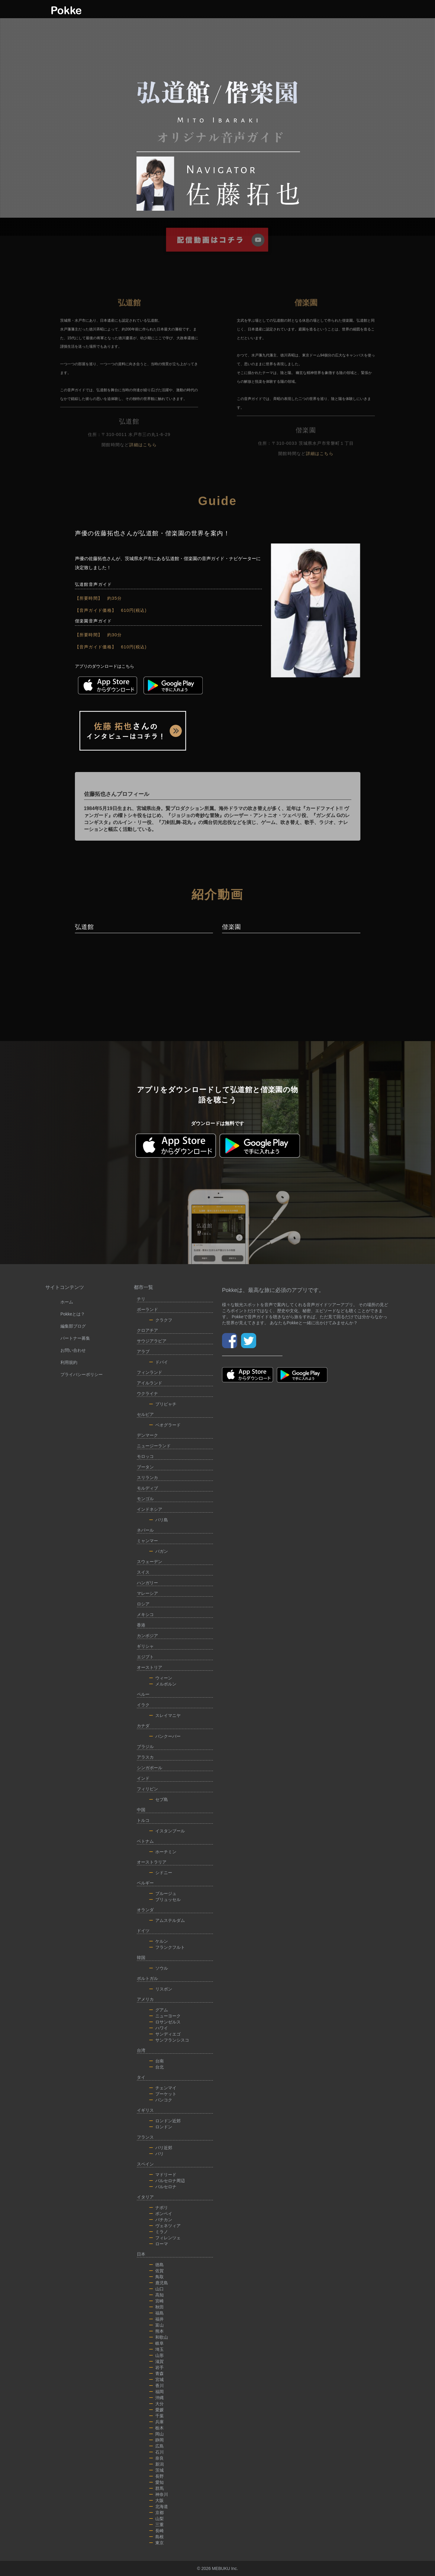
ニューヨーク (165, 2015)
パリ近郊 (160, 2147)
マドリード (163, 2174)
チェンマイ (163, 2087)
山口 (156, 2288)
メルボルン (163, 1684)
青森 (156, 2373)
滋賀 (156, 2361)
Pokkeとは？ (72, 1314)
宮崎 (156, 2301)
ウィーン (160, 1678)
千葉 (156, 2415)
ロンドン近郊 (165, 2120)
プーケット (163, 2093)
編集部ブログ (73, 1326)
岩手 (156, 2367)
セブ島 (158, 1799)
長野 (156, 2476)
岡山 (156, 2434)
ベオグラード (165, 1425)
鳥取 (156, 2276)
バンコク (160, 2099)
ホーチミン (163, 1851)
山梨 (156, 2518)
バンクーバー (165, 1736)
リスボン (160, 1989)
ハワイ (158, 2028)
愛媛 (156, 2409)
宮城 (156, 2379)
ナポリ (158, 2207)
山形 (156, 2355)
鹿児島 (158, 2282)
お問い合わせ (73, 1350)
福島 (156, 2313)
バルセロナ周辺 (167, 2180)
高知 (156, 2294)
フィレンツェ (165, 2237)
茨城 (156, 2470)
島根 (156, 2536)
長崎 (156, 2530)
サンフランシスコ (169, 2040)
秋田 (156, 2307)
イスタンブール (167, 1830)
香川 (156, 2385)
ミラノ (158, 2231)
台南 (156, 2061)
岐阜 (156, 2343)
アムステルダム (167, 1920)
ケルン (158, 1941)
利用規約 (68, 1362)
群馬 (156, 2488)
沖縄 (156, 2397)
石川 (156, 2452)
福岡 (156, 2391)
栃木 (156, 2427)
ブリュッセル (165, 1899)
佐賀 (156, 2270)
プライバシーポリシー (81, 1374)
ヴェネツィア (165, 2225)
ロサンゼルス (165, 2022)
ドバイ (158, 1362)
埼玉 (156, 2349)
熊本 (156, 2331)
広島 (156, 2446)
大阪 (156, 2500)
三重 (156, 2524)
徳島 (156, 2264)
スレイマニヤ (165, 1715)
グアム (158, 2009)
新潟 (156, 2464)
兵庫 (156, 2421)
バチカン (160, 2219)
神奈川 (158, 2494)
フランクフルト (167, 1947)
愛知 (156, 2482)
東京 (156, 2542)
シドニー (160, 1872)
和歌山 (158, 2337)
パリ (156, 2153)
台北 (156, 2067)
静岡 (156, 2440)
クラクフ (160, 1320)
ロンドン (160, 2126)
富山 (156, 2325)
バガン (158, 1551)
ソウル (158, 1968)
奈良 (156, 2458)
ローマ (158, 2243)
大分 (156, 2403)
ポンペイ (160, 2213)
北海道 (158, 2506)
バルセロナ (163, 2186)
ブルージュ (163, 1893)
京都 (156, 2512)
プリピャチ (163, 1404)
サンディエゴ (165, 2034)
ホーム (66, 1301)
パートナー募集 (75, 1338)
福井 (156, 2319)
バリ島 (158, 1519)
